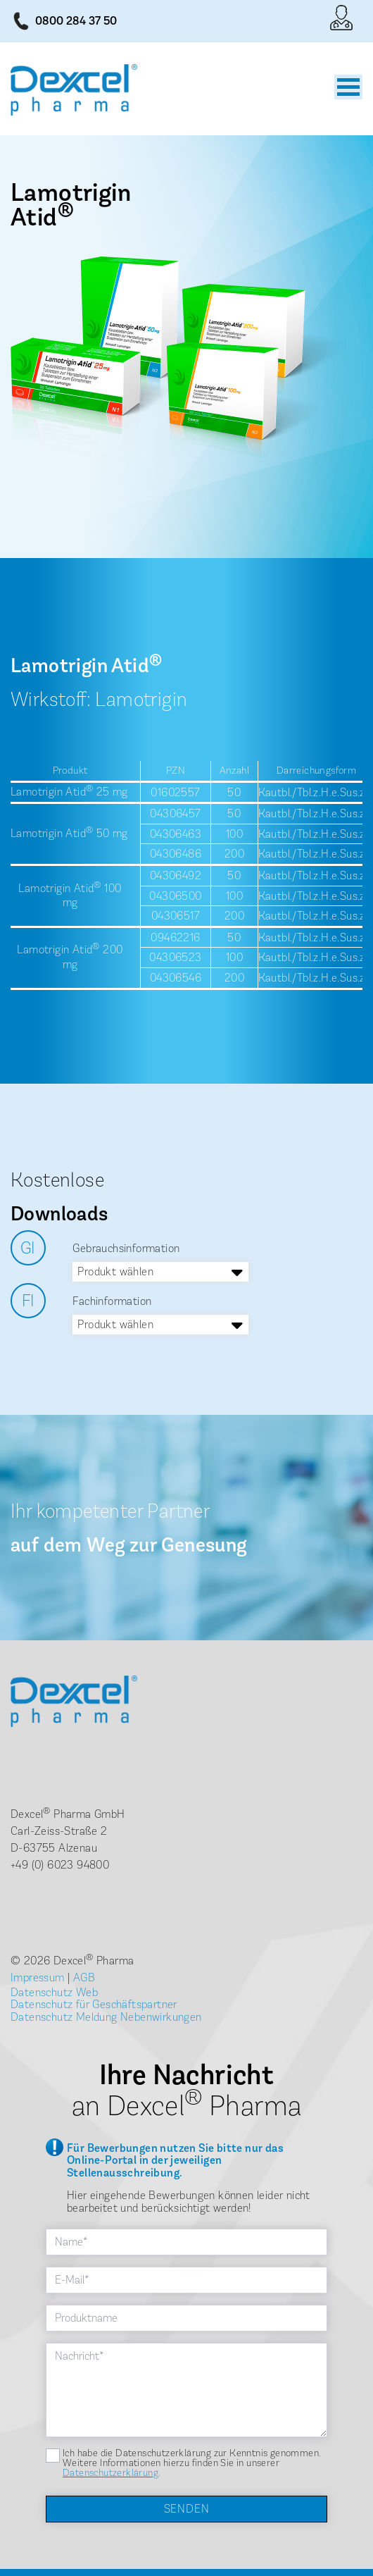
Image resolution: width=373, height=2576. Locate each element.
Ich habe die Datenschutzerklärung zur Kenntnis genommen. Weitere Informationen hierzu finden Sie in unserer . (192, 2463)
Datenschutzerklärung (110, 2473)
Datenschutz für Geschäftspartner (94, 2004)
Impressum (38, 1977)
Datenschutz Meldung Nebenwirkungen (106, 2017)
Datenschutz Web (54, 1992)
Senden (187, 2508)
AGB (84, 1977)
